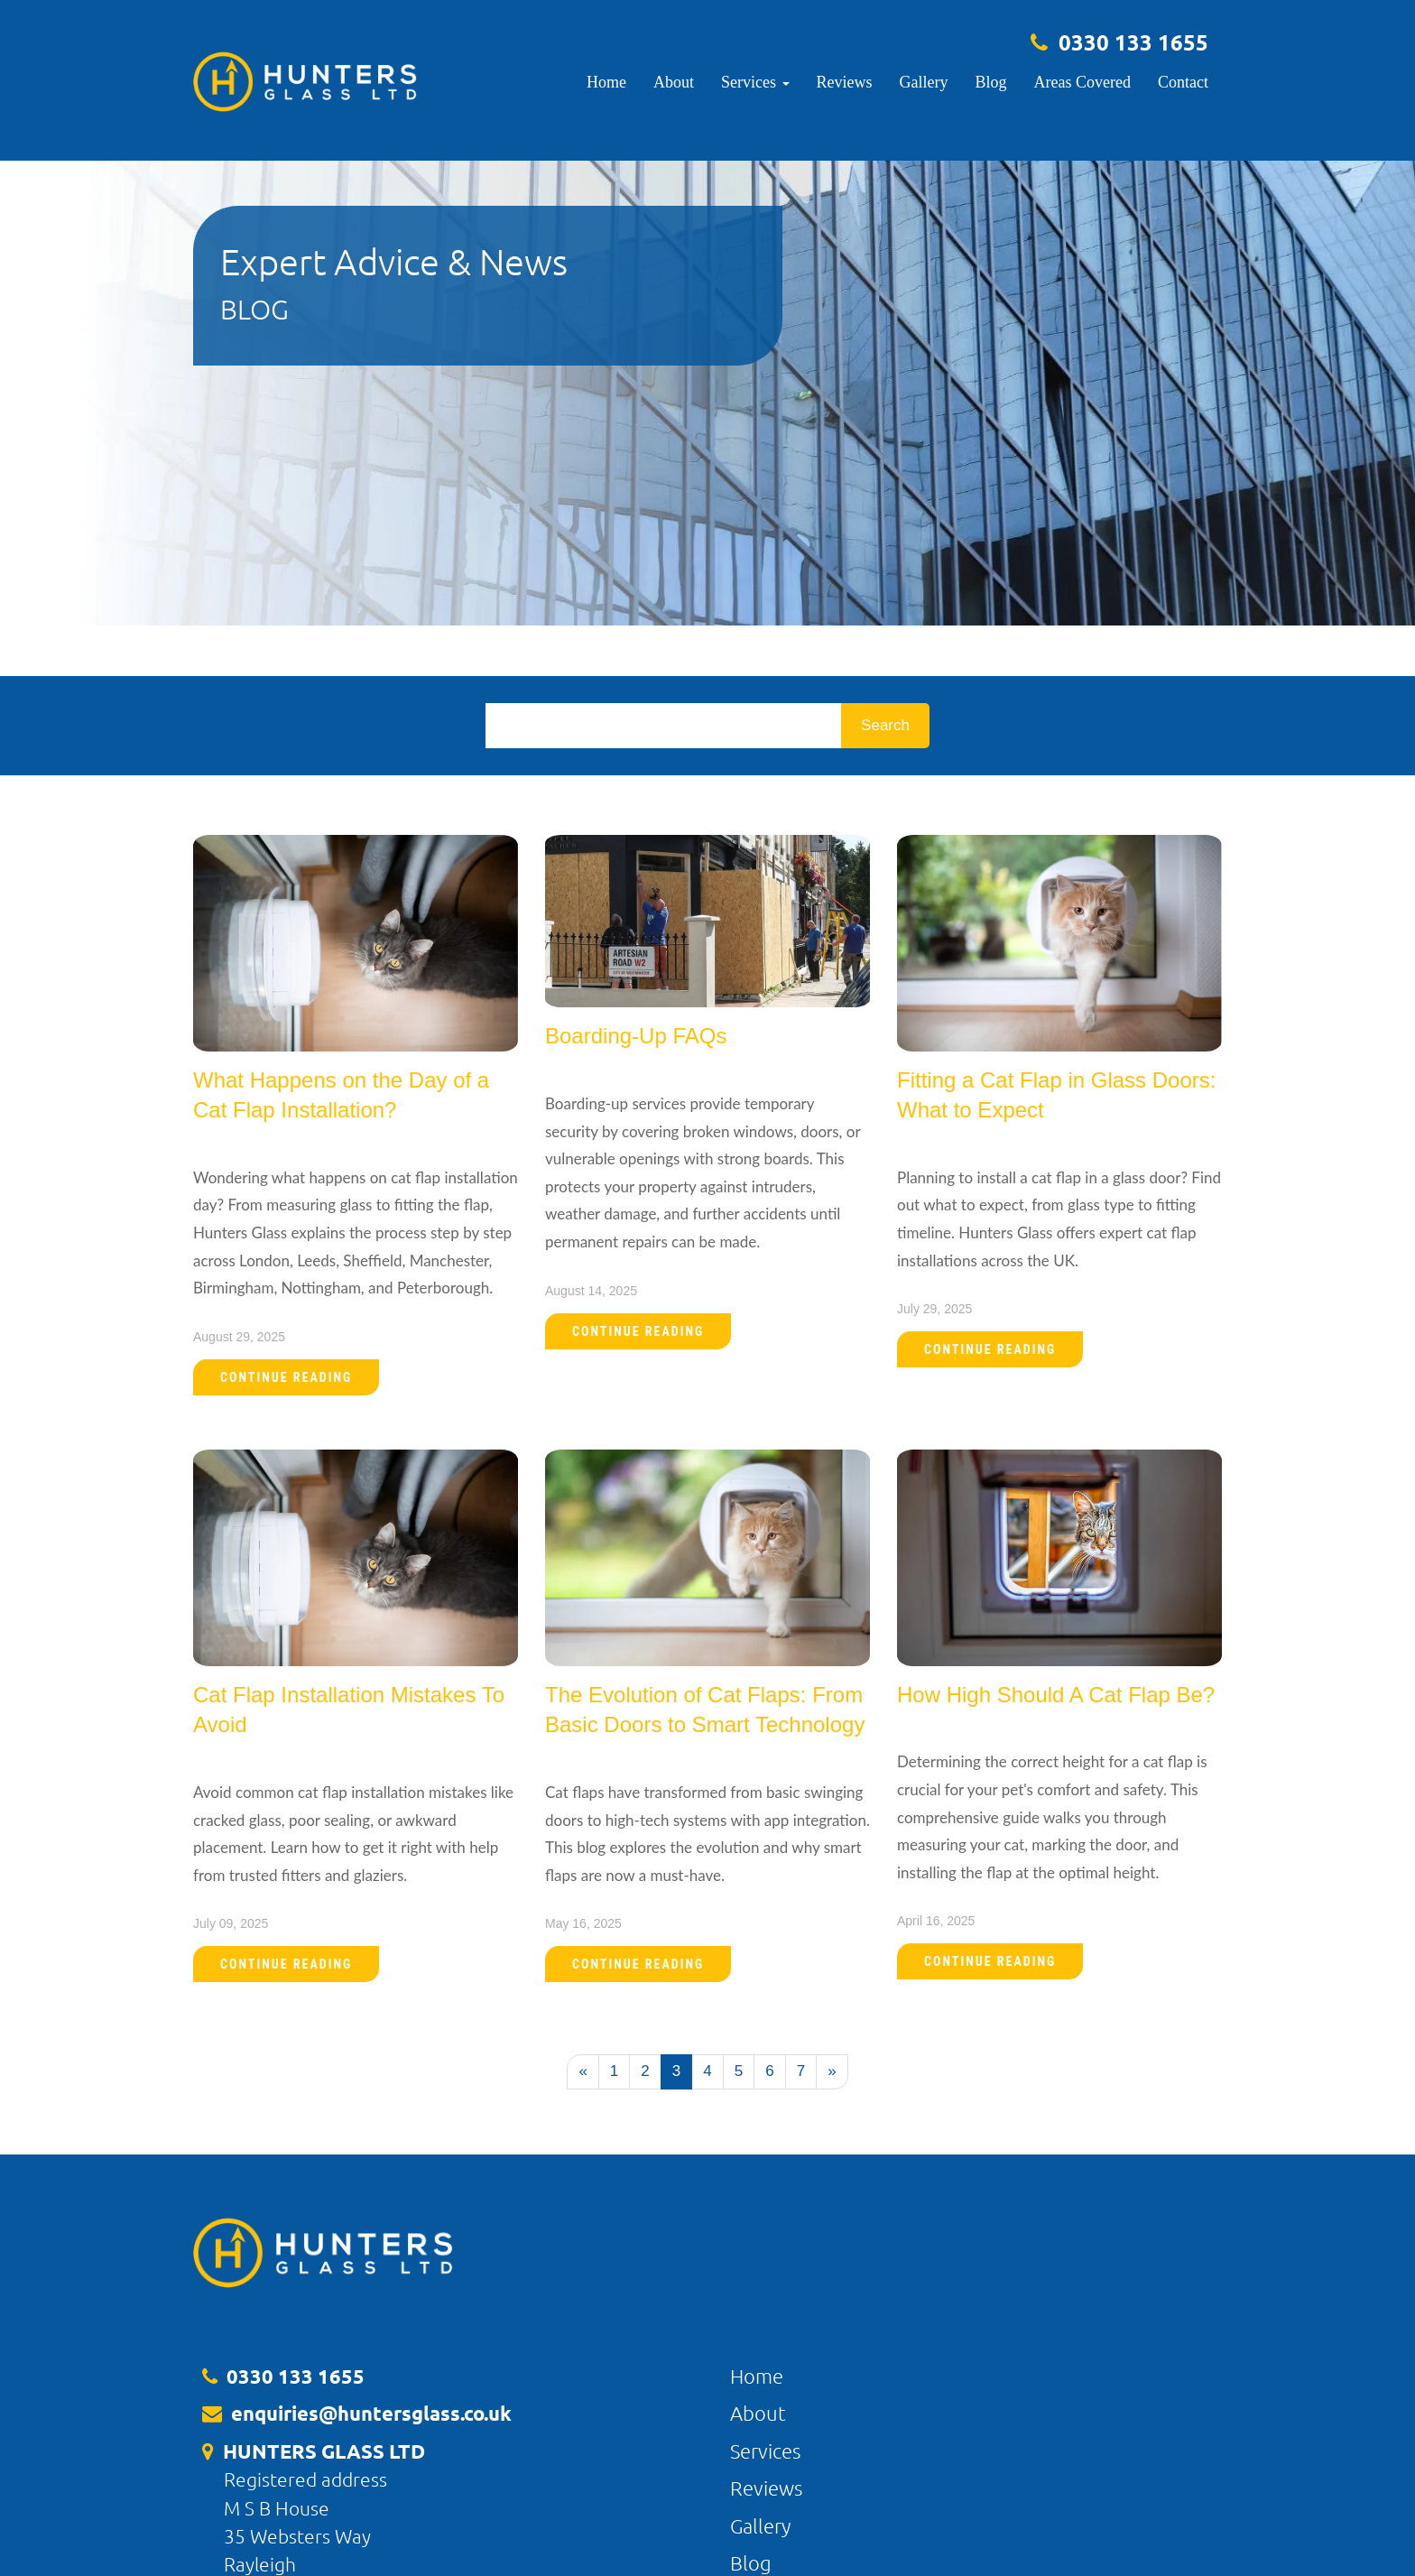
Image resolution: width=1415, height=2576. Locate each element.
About (673, 82)
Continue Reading (286, 1377)
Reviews (845, 82)
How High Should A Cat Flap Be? (1056, 1694)
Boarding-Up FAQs (635, 1036)
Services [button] (755, 82)
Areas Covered (1082, 82)
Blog (991, 82)
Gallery (924, 82)
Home (606, 82)
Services (765, 2450)
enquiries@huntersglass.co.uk (371, 2413)
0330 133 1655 (1133, 42)
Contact (1183, 82)
